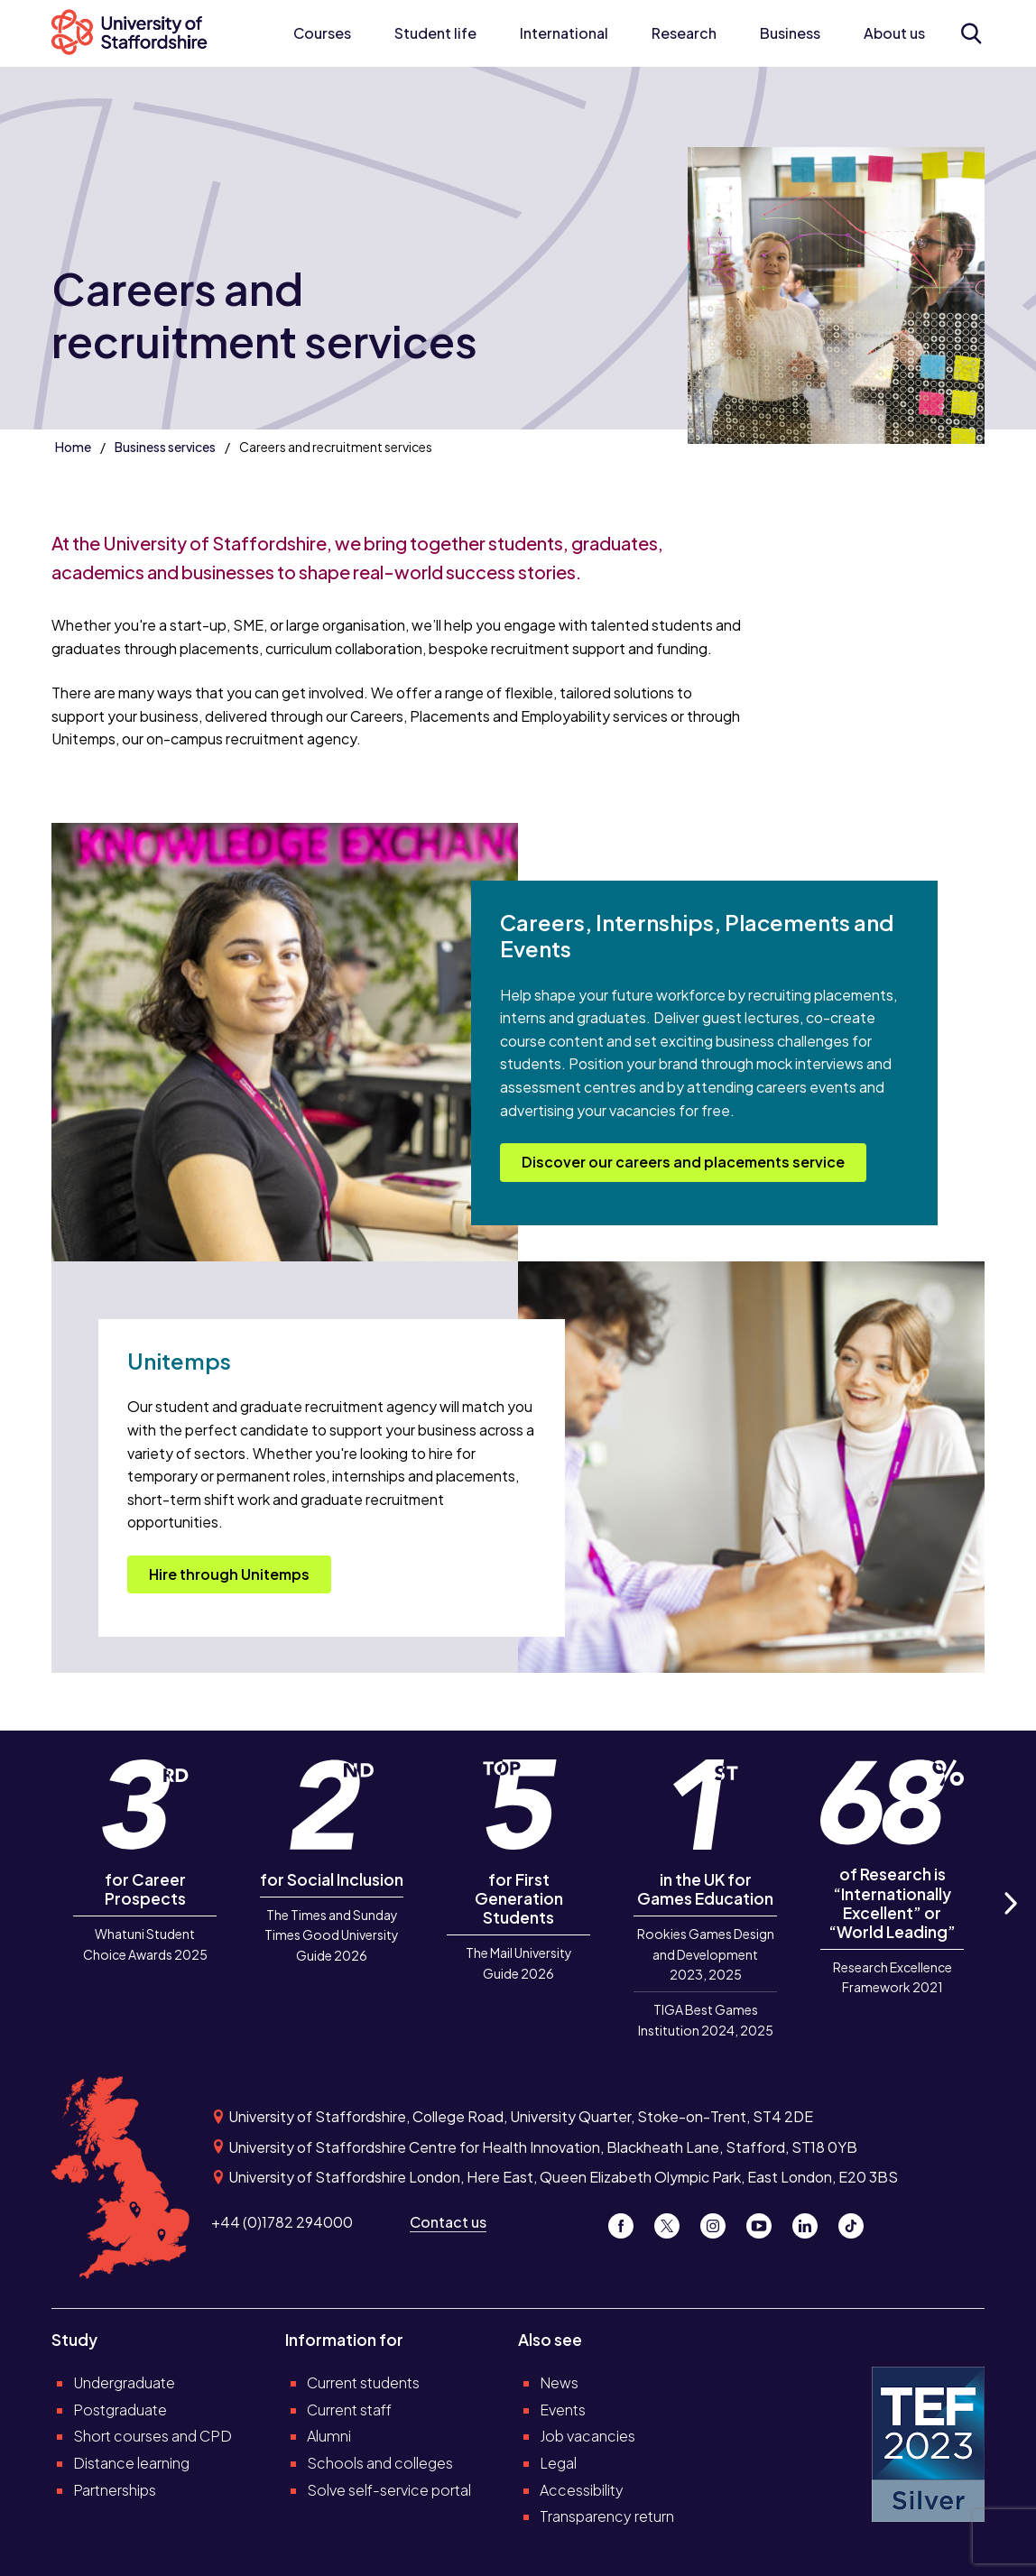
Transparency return (607, 2516)
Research (684, 32)
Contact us (448, 2221)
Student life (435, 32)
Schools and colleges (380, 2462)
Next (1009, 1924)
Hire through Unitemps (229, 1574)
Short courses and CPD (152, 2435)
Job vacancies (587, 2435)
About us (894, 32)
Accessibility (582, 2489)
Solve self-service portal (389, 2489)
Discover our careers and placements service (683, 1161)
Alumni (329, 2435)
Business (790, 32)
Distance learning (131, 2462)
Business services (165, 447)
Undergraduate (124, 2382)
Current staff (349, 2409)
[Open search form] (971, 33)
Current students (363, 2382)
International (564, 32)
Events (563, 2409)
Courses (322, 32)
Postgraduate (120, 2409)
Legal (558, 2462)
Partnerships (114, 2489)
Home (73, 447)
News (559, 2382)
